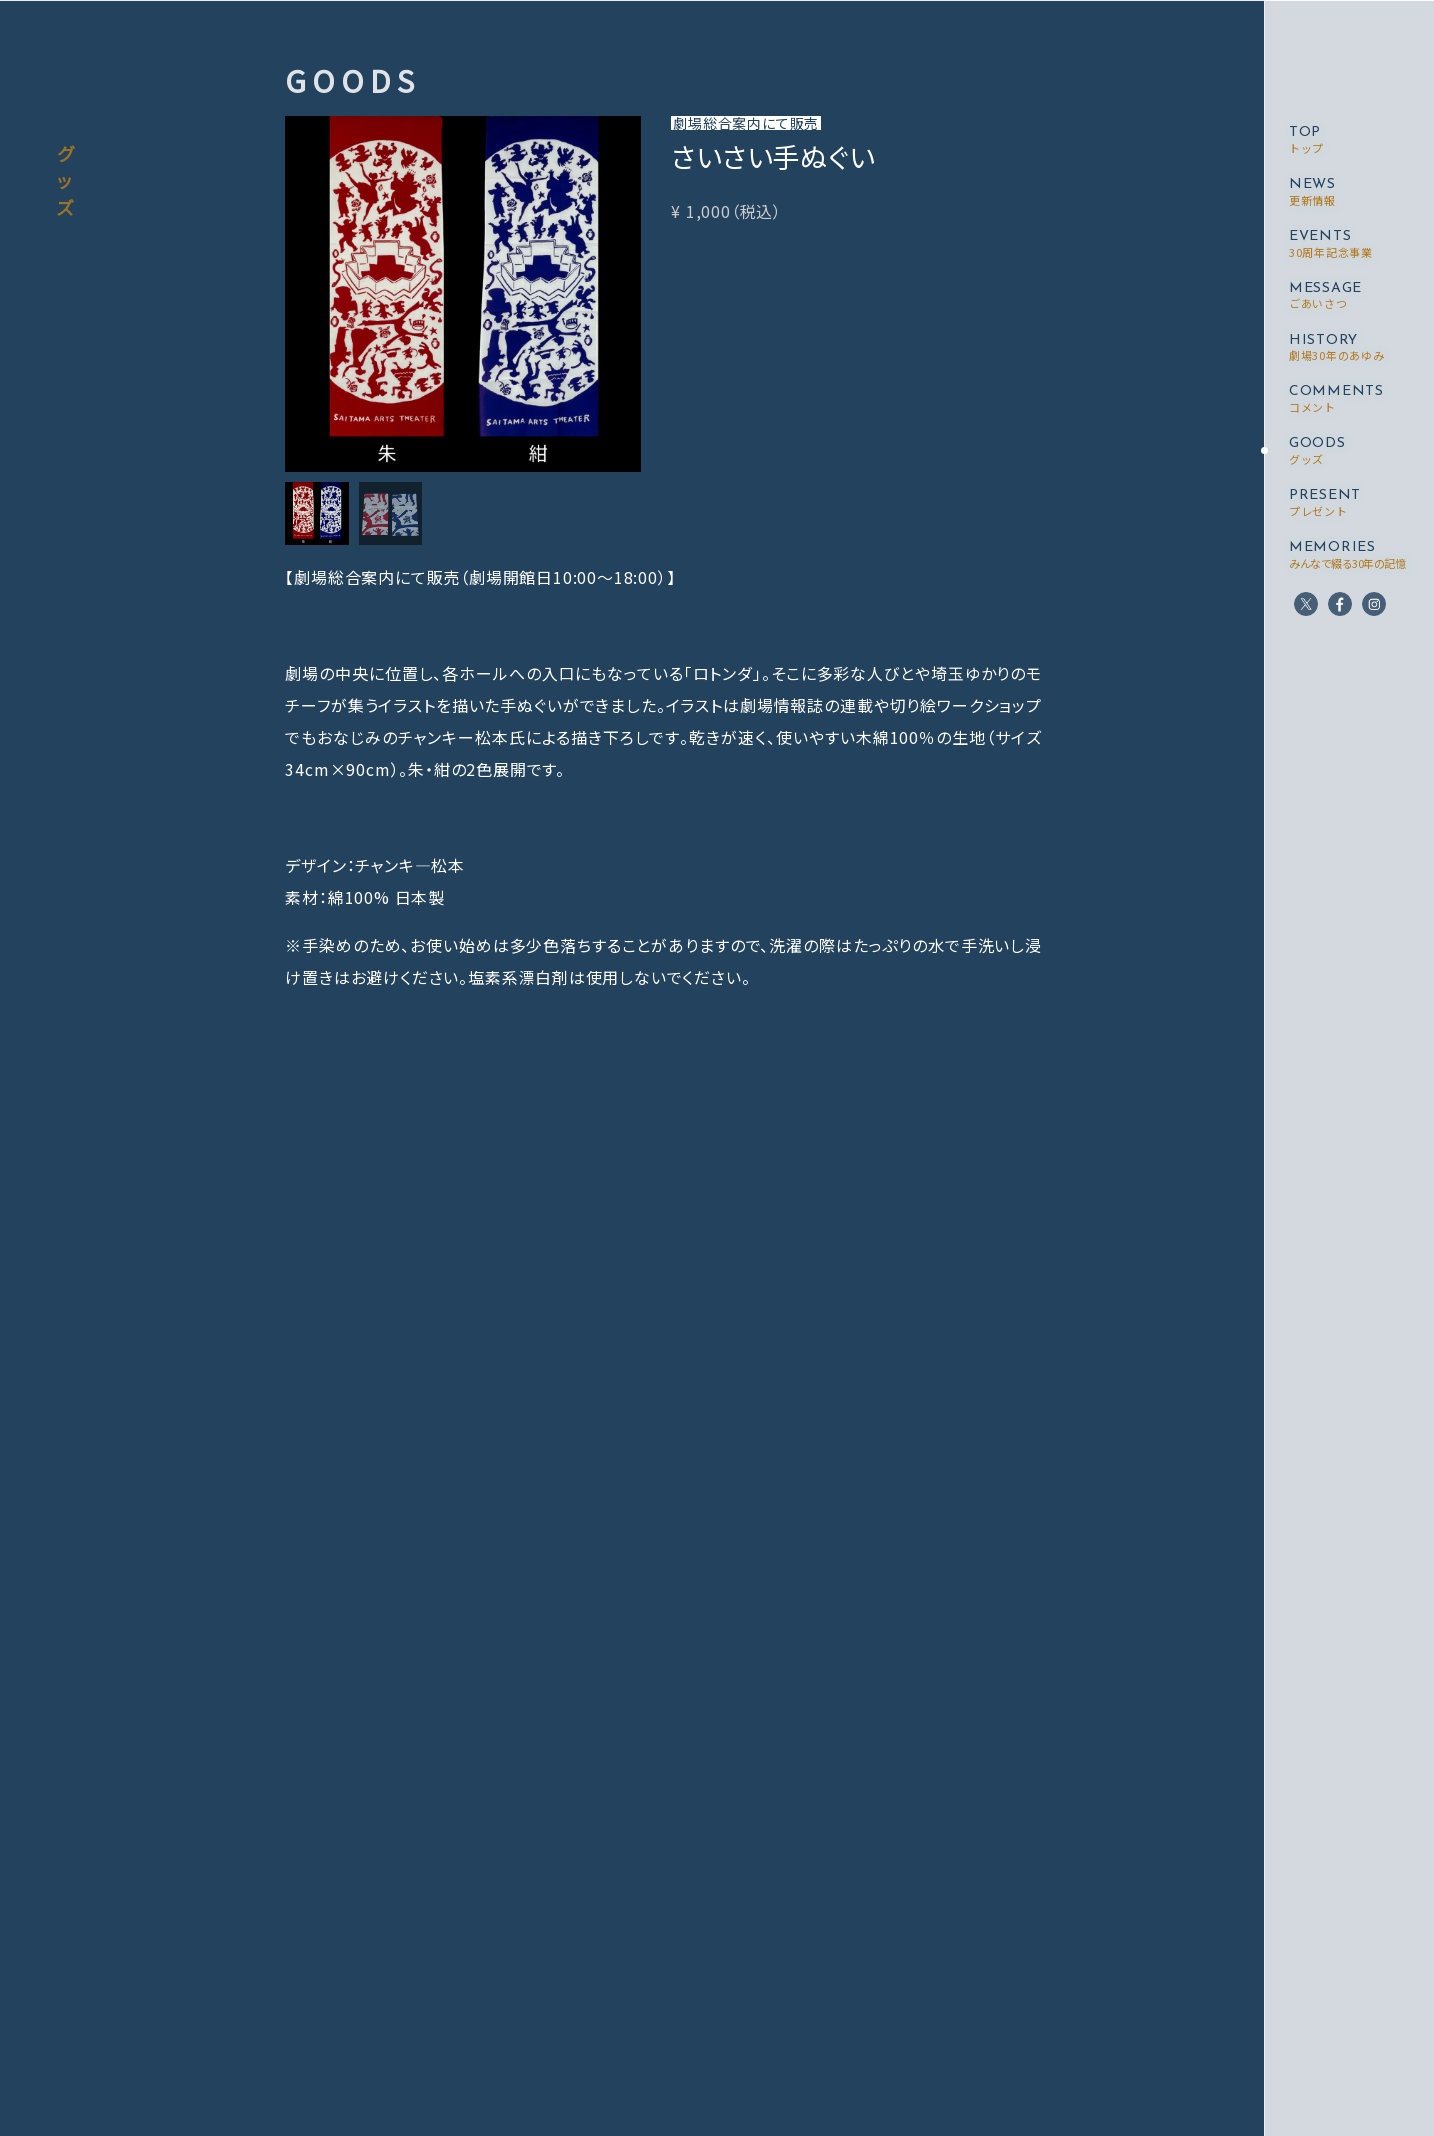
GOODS (1317, 451)
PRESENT (1325, 503)
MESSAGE (1325, 296)
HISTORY (1336, 348)
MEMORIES (1347, 555)
